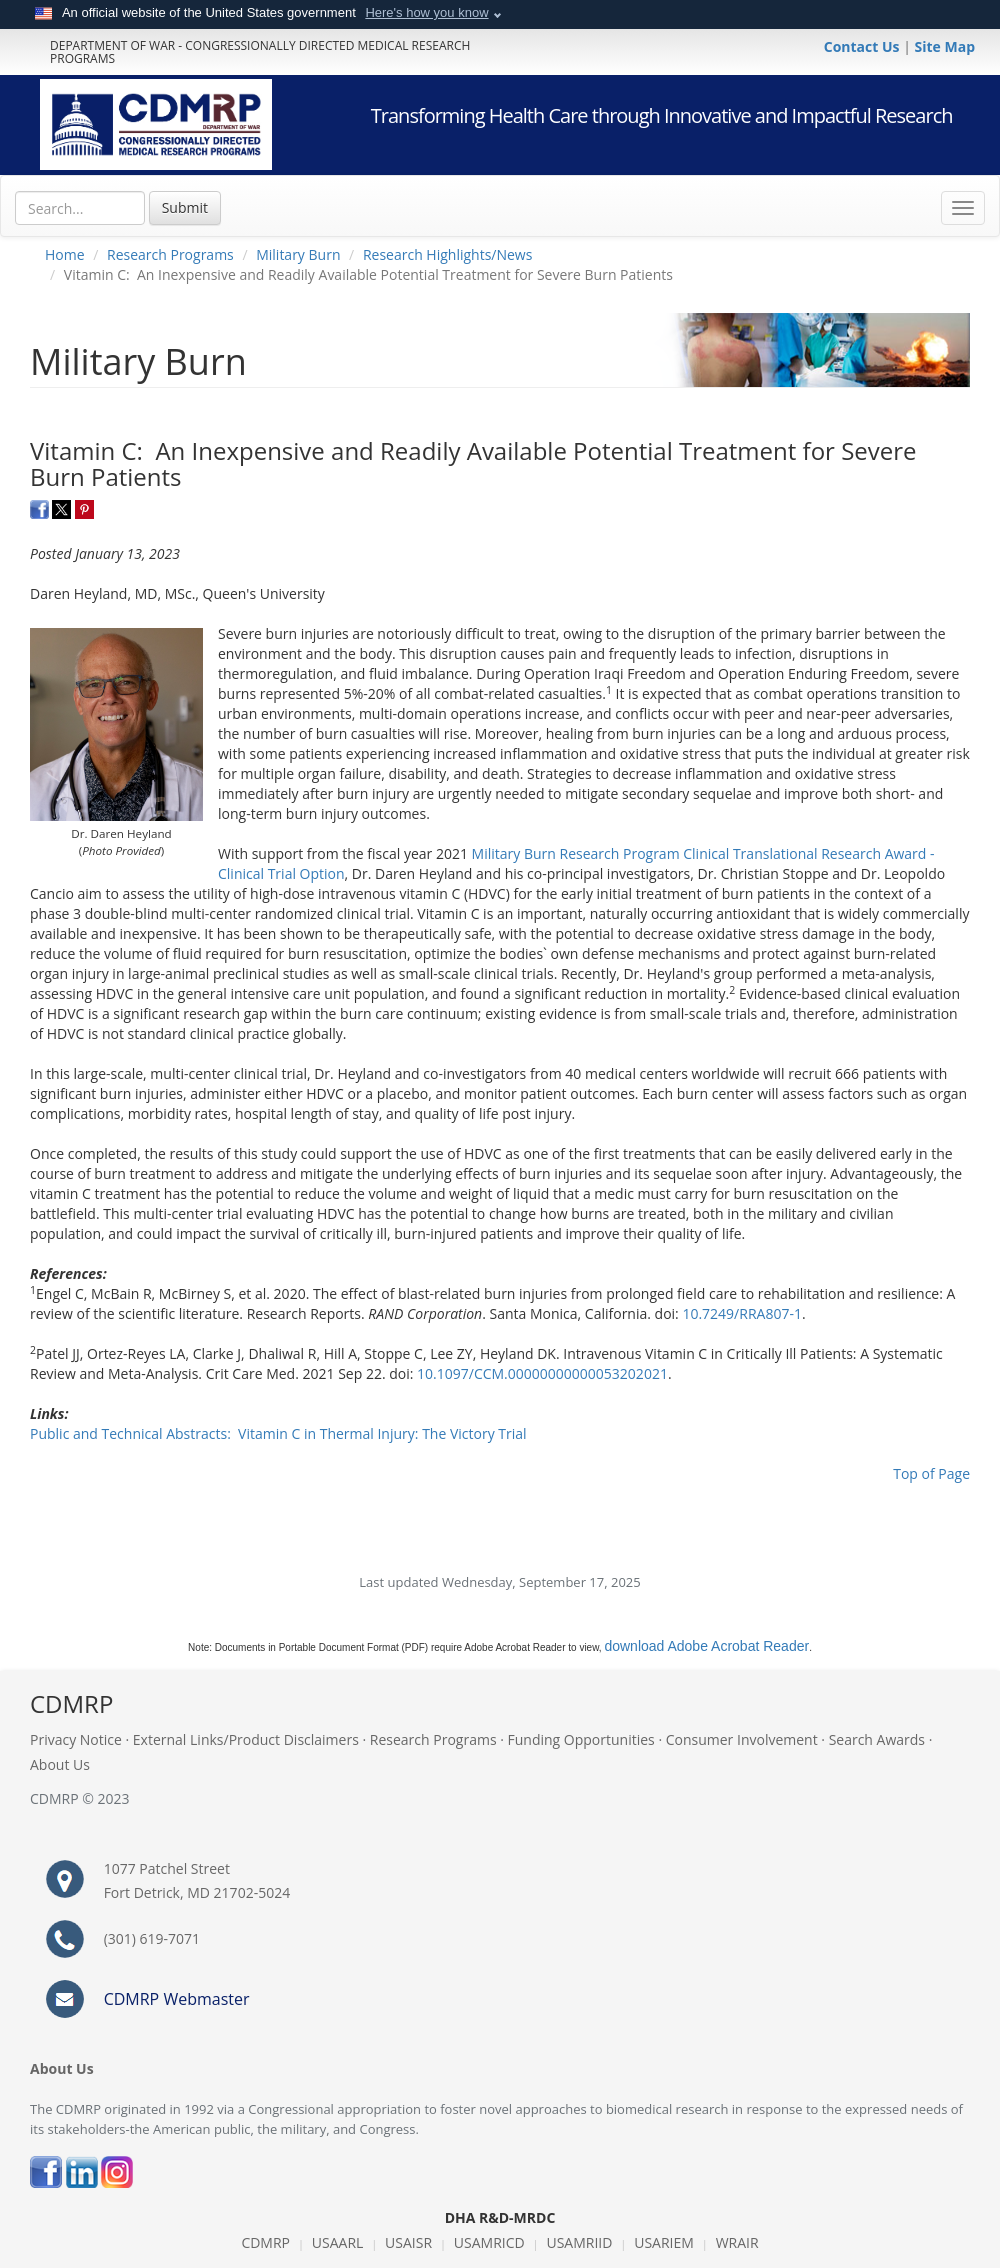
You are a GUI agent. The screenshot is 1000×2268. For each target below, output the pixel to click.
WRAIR (737, 2242)
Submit (185, 207)
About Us (60, 1764)
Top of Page (931, 1473)
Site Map (945, 46)
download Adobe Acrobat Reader (706, 1646)
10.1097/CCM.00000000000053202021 (542, 1373)
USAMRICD (489, 2242)
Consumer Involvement (742, 1739)
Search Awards (877, 1739)
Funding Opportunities (581, 1739)
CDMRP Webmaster (177, 1999)
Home (65, 254)
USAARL (338, 2242)
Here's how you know (426, 12)
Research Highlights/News (447, 254)
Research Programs (170, 254)
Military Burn (298, 254)
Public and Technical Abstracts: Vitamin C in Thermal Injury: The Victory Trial (278, 1433)
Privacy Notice (76, 1739)
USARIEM (664, 2242)
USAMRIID (579, 2242)
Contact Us (863, 46)
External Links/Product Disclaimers (246, 1739)
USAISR (408, 2242)
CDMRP (265, 2242)
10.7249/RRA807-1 (742, 1313)
